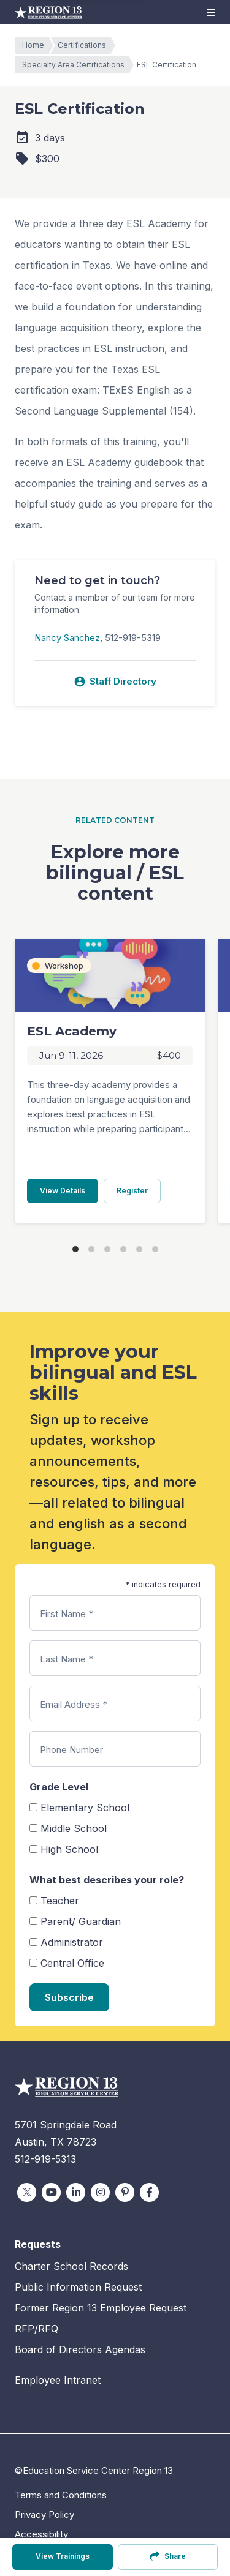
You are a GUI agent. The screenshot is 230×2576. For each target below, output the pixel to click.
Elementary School (84, 1807)
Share (168, 2556)
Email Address (73, 1704)
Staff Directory (115, 681)
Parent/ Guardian (80, 1921)
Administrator (71, 1942)
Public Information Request (78, 2287)
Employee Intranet (58, 2380)
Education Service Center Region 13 (48, 12)
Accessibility (41, 2534)
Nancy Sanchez (67, 638)
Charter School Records (71, 2266)
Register (139, 1190)
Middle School (73, 1828)
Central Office (72, 1963)
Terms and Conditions (61, 2495)
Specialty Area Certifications (76, 64)
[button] (211, 12)
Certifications (85, 45)
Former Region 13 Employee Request (100, 2308)
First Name (66, 1613)
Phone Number (71, 1749)
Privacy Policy (44, 2514)
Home (36, 45)
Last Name (66, 1659)
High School (69, 1849)
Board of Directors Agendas (80, 2349)
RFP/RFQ (36, 2329)
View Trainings (63, 2556)
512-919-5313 (45, 2159)
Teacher (59, 1900)
